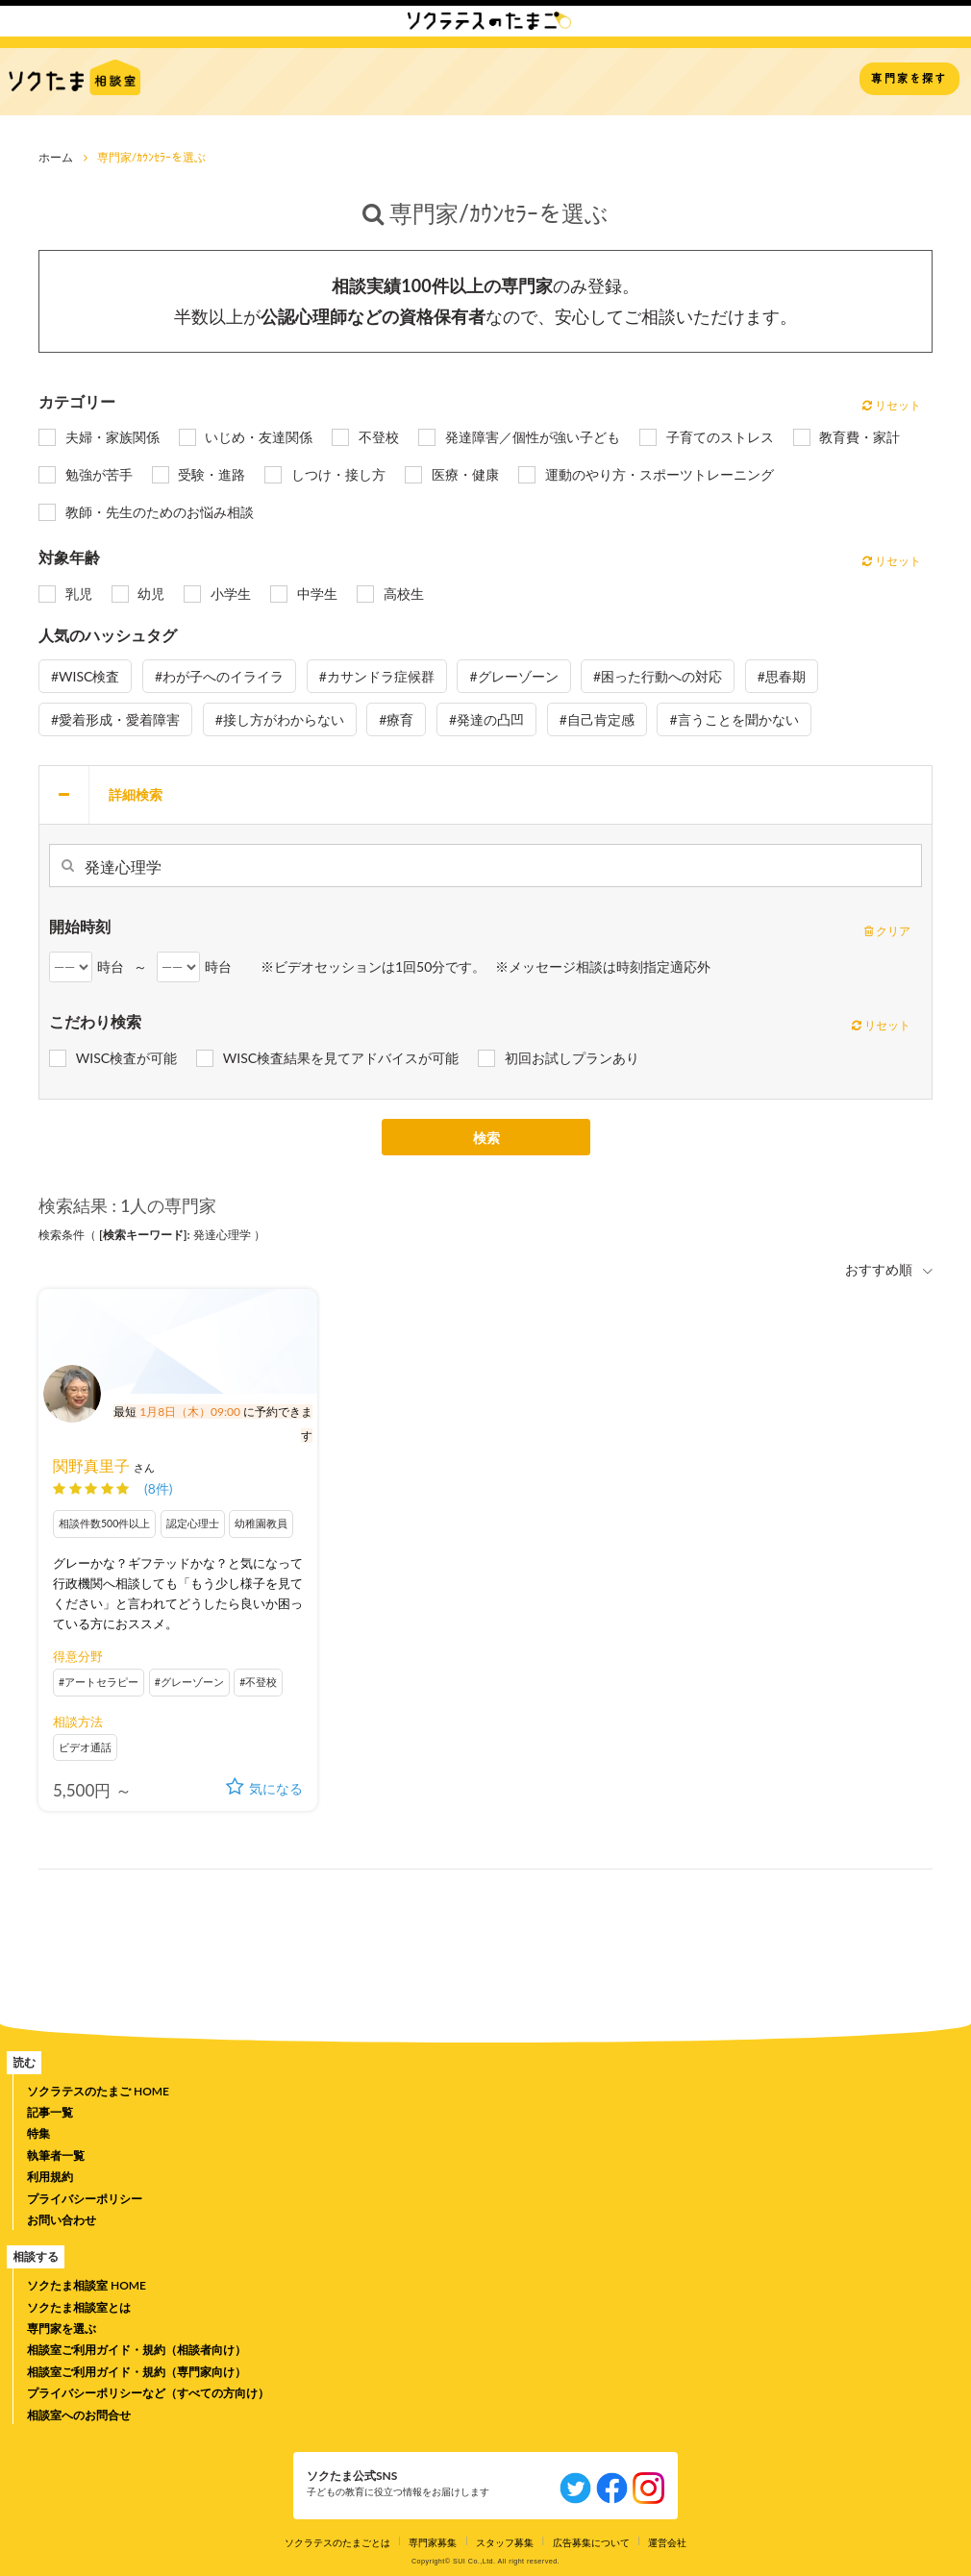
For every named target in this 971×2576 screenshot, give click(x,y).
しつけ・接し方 (338, 474)
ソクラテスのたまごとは (337, 2542)
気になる (264, 1788)
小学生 (231, 593)
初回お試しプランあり (572, 1058)
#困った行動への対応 (657, 676)
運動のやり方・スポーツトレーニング (659, 474)
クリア (887, 931)
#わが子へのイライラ (219, 676)
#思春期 (782, 676)
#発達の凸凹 (486, 719)
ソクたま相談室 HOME (86, 2285)
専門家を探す (909, 78)
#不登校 (258, 1682)
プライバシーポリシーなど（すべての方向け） (148, 2393)
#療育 (396, 719)
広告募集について (591, 2542)
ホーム (55, 157)
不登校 (379, 437)
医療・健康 (465, 474)
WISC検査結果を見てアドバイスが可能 (341, 1058)
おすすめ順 (880, 1269)
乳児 (78, 593)
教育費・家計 (859, 437)
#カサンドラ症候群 (377, 676)
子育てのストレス (720, 437)
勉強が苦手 (99, 474)
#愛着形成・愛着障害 (115, 719)
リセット (891, 405)
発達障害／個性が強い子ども (532, 437)
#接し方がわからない (279, 719)
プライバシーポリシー (84, 2199)
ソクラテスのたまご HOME (98, 2091)
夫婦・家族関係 (112, 437)
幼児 (150, 593)
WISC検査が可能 (126, 1058)
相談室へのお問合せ (79, 2415)
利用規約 (50, 2176)
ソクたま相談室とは (79, 2307)
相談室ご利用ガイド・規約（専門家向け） (136, 2372)
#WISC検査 (85, 676)
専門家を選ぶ (61, 2328)
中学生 (317, 593)
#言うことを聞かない (733, 719)
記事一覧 (50, 2112)
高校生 (404, 593)
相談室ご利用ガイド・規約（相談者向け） (136, 2349)
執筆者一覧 (56, 2155)
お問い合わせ (61, 2220)
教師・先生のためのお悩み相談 (159, 512)
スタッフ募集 (505, 2542)
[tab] (485, 795)
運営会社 (667, 2542)
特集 (38, 2133)
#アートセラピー (98, 1682)
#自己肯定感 (597, 719)
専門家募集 (433, 2542)
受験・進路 (211, 474)
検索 (486, 1138)
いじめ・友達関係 (258, 437)
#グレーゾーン (513, 676)
